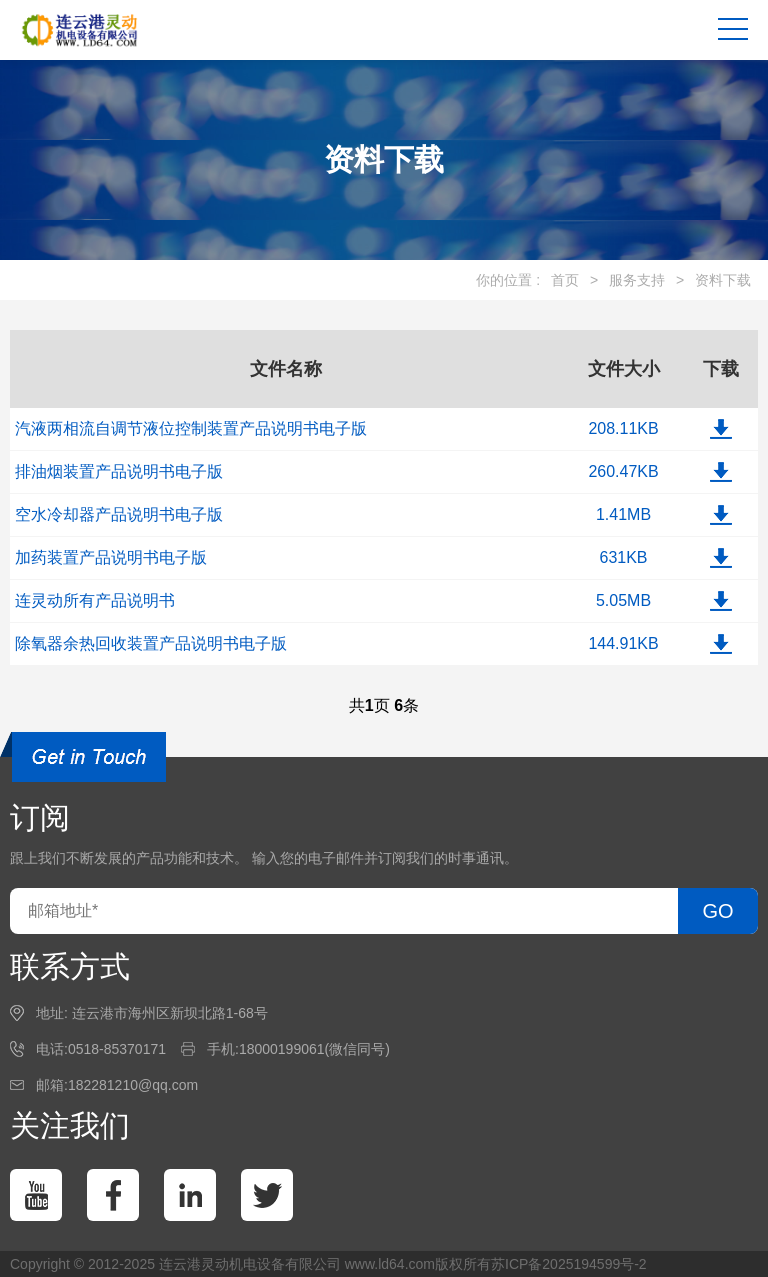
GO (717, 911)
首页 (565, 280)
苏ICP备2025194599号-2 (569, 1264)
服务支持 (637, 280)
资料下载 (723, 280)
